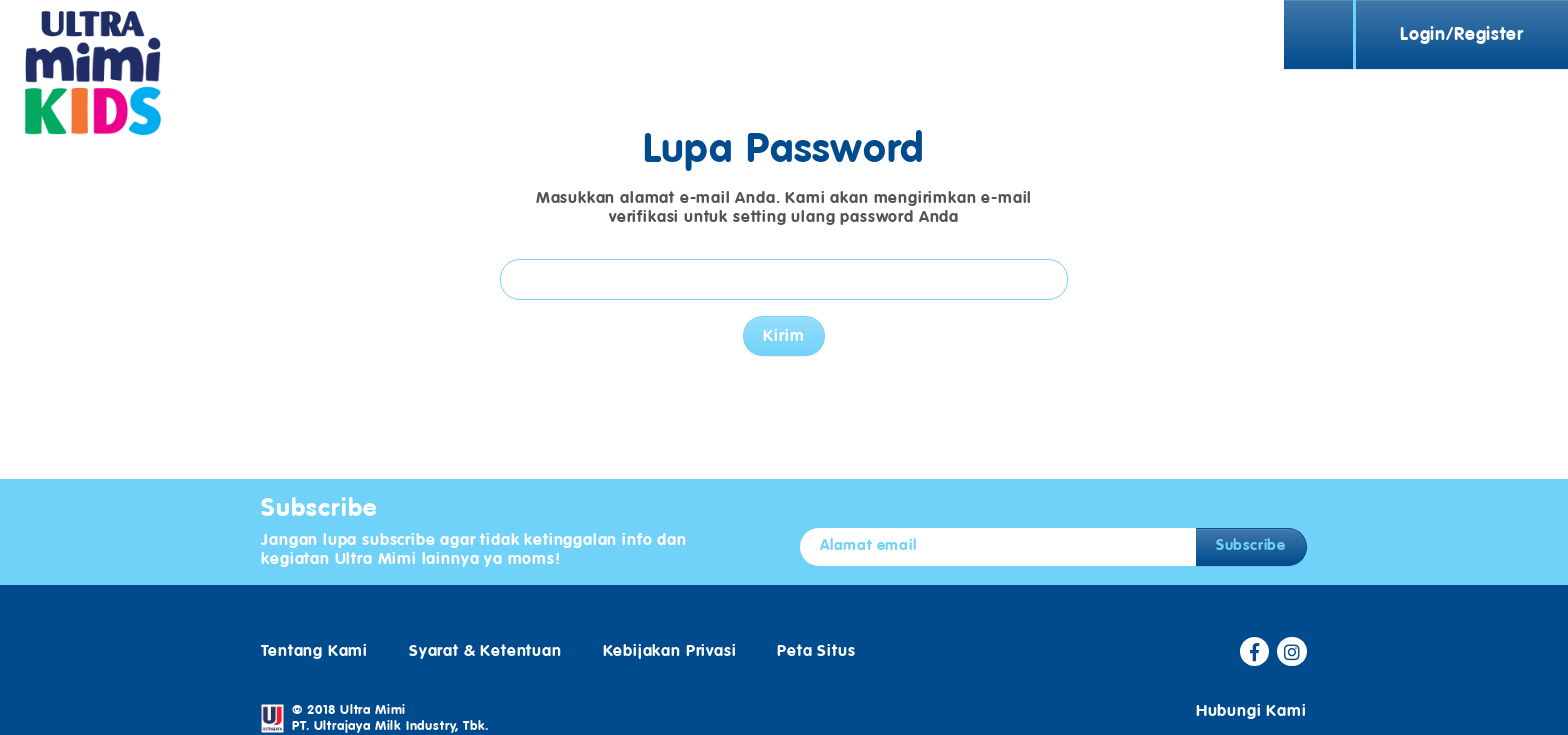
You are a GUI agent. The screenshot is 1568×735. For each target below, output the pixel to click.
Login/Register (1461, 34)
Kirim (783, 328)
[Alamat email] (998, 531)
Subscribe (1251, 529)
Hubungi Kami (1251, 695)
